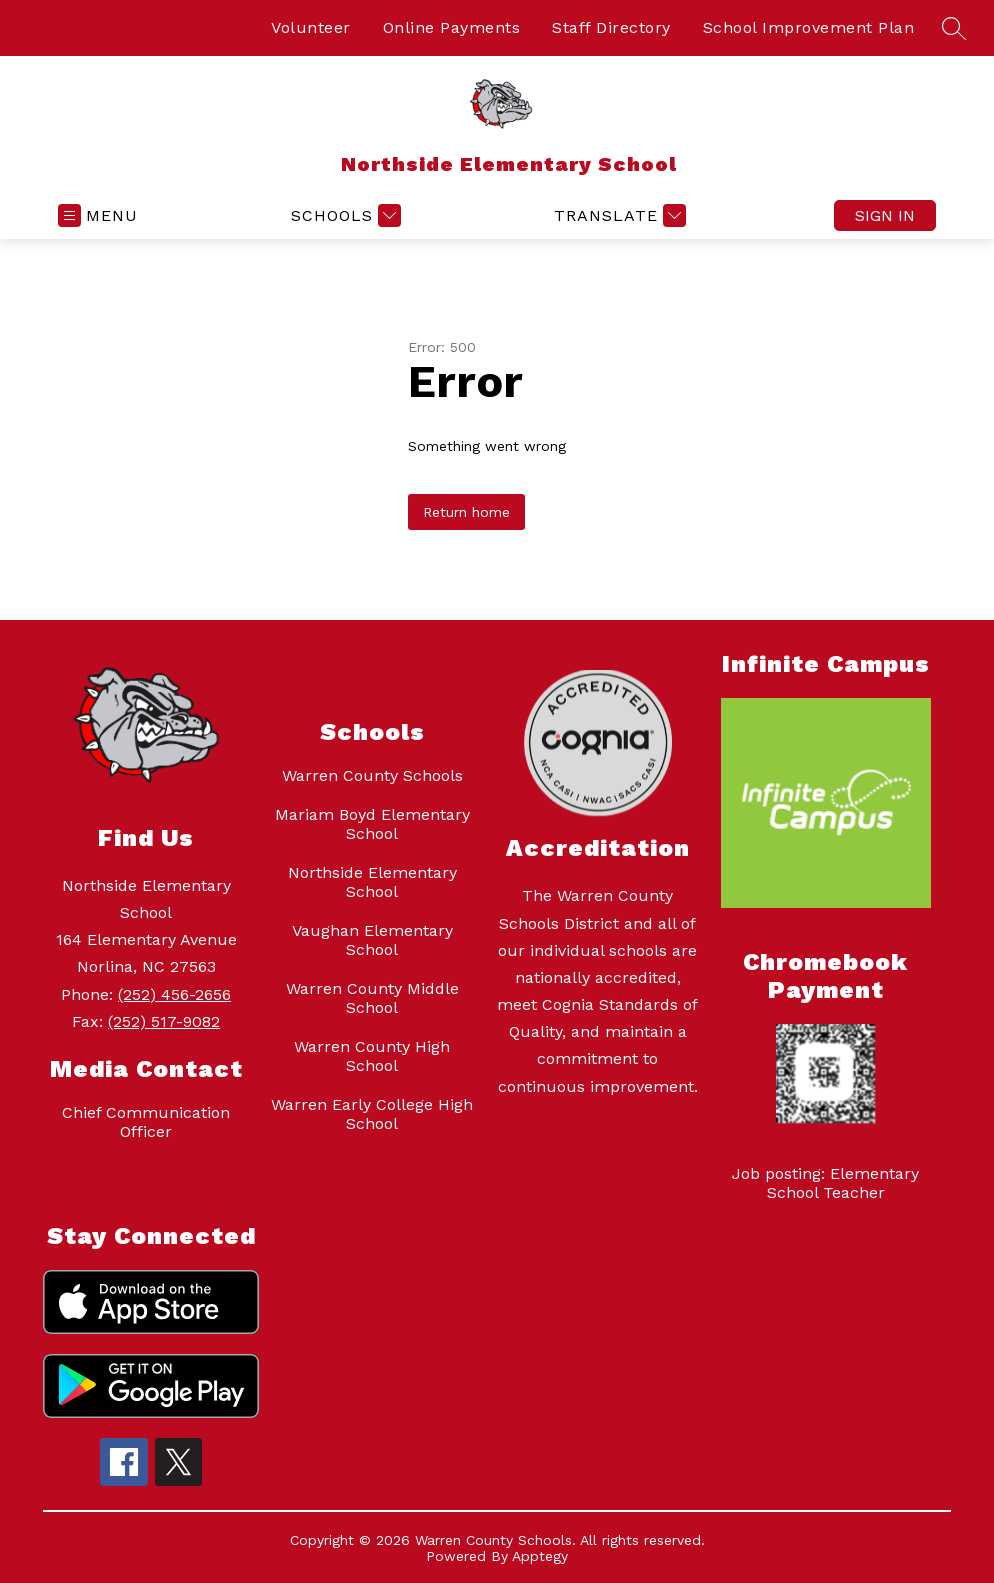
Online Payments (452, 27)
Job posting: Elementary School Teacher (825, 1183)
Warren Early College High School (372, 1114)
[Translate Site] (617, 215)
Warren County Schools (372, 775)
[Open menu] (98, 215)
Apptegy (540, 1556)
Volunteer (311, 27)
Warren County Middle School (372, 998)
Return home (466, 512)
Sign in (885, 215)
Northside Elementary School (372, 882)
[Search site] (954, 28)
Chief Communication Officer (146, 1122)
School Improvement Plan (809, 27)
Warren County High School (372, 1056)
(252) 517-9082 (164, 1021)
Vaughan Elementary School (372, 940)
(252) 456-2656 (174, 994)
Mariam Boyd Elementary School (372, 824)
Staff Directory (611, 27)
